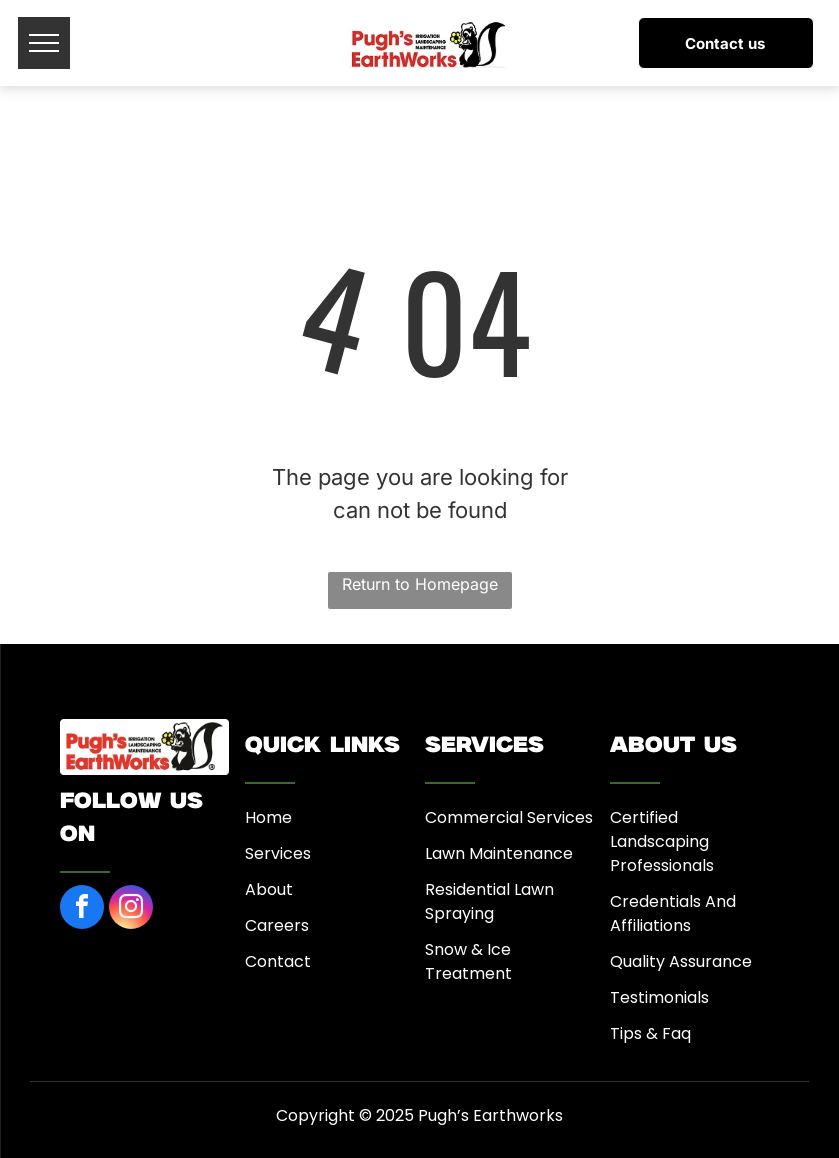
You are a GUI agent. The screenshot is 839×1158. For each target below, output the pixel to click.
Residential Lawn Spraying (489, 901)
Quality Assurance (681, 961)
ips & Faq (655, 1033)
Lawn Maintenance (499, 853)
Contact (278, 961)
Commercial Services (509, 817)
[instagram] (131, 909)
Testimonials (659, 997)
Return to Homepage (420, 584)
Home (268, 817)
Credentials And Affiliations (673, 913)
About (269, 889)
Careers (277, 925)
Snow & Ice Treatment (468, 961)
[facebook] (82, 909)
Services (278, 853)
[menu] (44, 43)
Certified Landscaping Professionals (662, 841)
